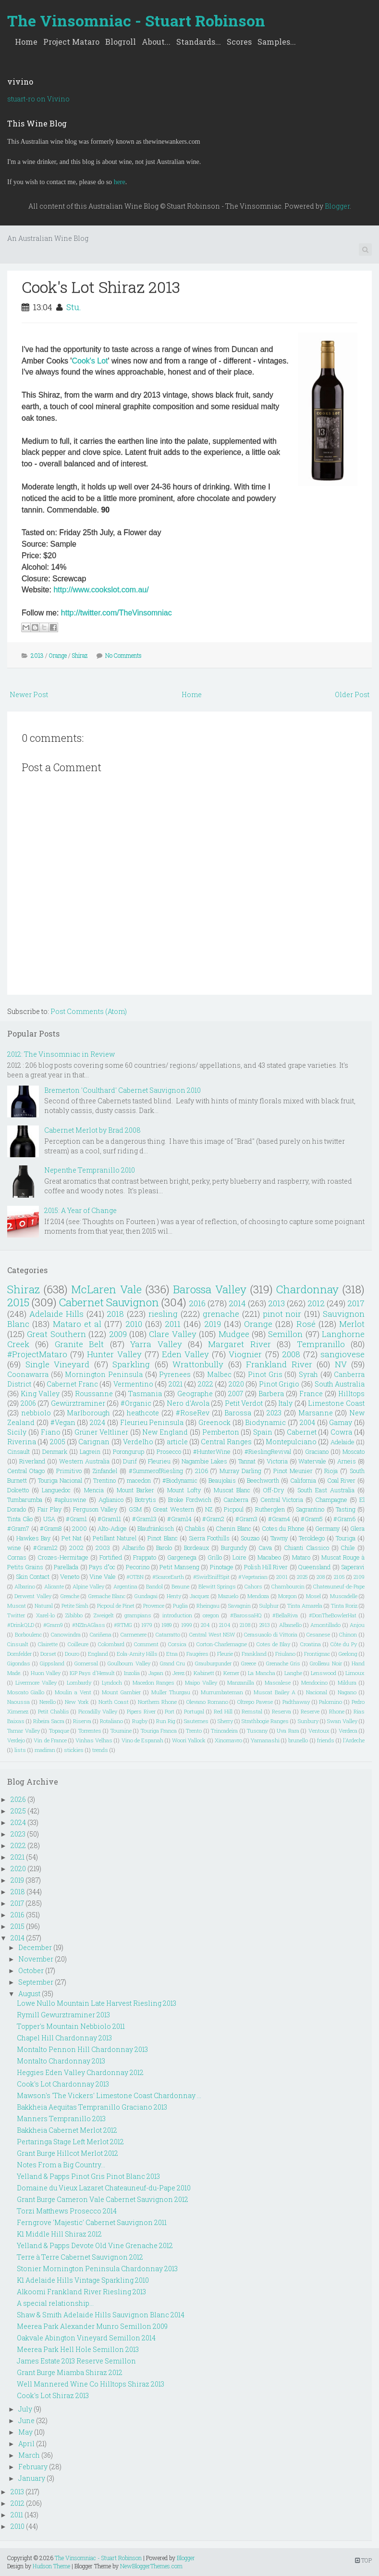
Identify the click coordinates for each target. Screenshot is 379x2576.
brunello (298, 1740)
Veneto (69, 1576)
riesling (163, 1313)
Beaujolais (222, 1480)
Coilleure (78, 1644)
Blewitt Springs (217, 1586)
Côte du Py (343, 1644)
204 (205, 1624)
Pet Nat (71, 1538)
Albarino (24, 1586)
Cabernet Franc (72, 1383)
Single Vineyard (57, 1364)
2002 (76, 1547)
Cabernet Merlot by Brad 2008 (92, 1130)
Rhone (336, 1711)
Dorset (48, 1653)
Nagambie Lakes (204, 1461)
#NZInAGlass (88, 1624)
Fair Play (49, 1509)
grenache (221, 1313)
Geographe (195, 1393)
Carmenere (134, 1634)
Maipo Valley (201, 1682)
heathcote (143, 1412)
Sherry (225, 1721)
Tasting (345, 1509)
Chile (348, 1547)
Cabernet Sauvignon (109, 1302)
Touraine (121, 1730)
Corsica (177, 1644)
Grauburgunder (213, 1663)
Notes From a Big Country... (61, 2164)
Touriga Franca (159, 1730)
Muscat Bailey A (274, 1692)
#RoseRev (192, 1412)
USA (49, 1519)
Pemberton (220, 1432)
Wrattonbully (197, 1364)
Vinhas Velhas (93, 1740)
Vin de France (50, 1740)
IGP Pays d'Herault (92, 1672)
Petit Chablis (53, 1711)
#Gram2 (213, 1519)
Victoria (277, 1461)
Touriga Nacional (60, 1480)
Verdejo (16, 1740)
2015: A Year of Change (80, 1210)
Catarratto (168, 1634)
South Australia (340, 1383)
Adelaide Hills (56, 1313)
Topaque (59, 1730)
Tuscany (257, 1730)
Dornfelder (19, 1653)
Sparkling (131, 1364)
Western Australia (84, 1461)
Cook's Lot (90, 361)
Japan (155, 1672)
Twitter (16, 1615)
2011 (173, 1323)
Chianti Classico (306, 1547)
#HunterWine (212, 1451)
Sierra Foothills (209, 1538)
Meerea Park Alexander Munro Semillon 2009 (92, 2326)
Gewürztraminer (78, 1403)
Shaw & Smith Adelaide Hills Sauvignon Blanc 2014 (100, 2314)
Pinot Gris (265, 1374)
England (98, 1653)
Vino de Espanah (142, 1740)
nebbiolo (36, 1412)
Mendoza (258, 1596)
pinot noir (282, 1313)
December (35, 1947)
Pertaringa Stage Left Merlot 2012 (70, 2141)
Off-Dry (273, 1490)
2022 (205, 1383)
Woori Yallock (189, 1740)
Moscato (353, 1451)
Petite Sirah (74, 1605)
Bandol (154, 1586)
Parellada (66, 1567)
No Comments (123, 655)
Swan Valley (342, 1721)
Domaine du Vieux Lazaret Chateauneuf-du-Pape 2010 (104, 2187)
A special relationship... (55, 2303)
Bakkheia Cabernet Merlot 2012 (67, 2130)
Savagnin (239, 1605)
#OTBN (135, 1576)
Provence (153, 1605)
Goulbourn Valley (129, 1663)
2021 (176, 1383)
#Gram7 (18, 1528)
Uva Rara (288, 1730)
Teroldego (312, 1538)
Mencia (94, 1490)
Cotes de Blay (273, 1644)
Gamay (340, 1422)
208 (321, 1576)
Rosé (306, 1323)
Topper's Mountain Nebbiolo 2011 (71, 2026)
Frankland (254, 1653)
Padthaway (296, 1701)
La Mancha (261, 1672)
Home (26, 42)
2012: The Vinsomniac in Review (61, 1054)
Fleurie (225, 1653)
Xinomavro (228, 1740)
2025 (302, 1576)
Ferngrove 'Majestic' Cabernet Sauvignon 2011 (92, 2222)
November (35, 1958)
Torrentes (89, 1730)
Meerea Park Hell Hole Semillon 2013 (78, 2349)
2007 (235, 1393)
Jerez (178, 1672)
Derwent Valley (32, 1596)
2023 (274, 1412)
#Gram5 (312, 1519)
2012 (316, 1303)
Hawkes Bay (33, 1538)
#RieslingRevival (268, 1451)
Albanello (290, 1624)
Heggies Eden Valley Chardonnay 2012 (80, 2072)
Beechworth (263, 1480)
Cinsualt (17, 1644)
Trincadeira (224, 1730)
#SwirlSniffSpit (211, 1576)
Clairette (48, 1644)
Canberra (235, 1499)
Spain (262, 1432)
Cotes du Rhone (283, 1528)
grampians (137, 1615)
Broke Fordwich (189, 1499)
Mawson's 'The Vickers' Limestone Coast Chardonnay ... (109, 2095)
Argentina (125, 1586)
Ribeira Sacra (48, 1721)
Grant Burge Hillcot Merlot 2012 (67, 2153)
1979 (146, 1624)
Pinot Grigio (279, 1383)
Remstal (252, 1711)
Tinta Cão (20, 1519)
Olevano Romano (207, 1701)
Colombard (111, 1644)
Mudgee (234, 1333)
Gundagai (146, 1596)
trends (100, 1749)
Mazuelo (228, 1596)
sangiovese (342, 1354)
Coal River (341, 1480)
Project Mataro (71, 42)
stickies (74, 1749)
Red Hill (223, 1711)
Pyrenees (175, 1374)
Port (169, 1711)
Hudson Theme (51, 2566)
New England (165, 1432)
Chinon (348, 1634)
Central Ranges (226, 1441)
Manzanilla (240, 1682)
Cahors (253, 1586)
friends (325, 1740)
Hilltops (351, 1393)
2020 (236, 1383)
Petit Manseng (179, 1567)
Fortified (110, 1557)
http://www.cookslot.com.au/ (100, 590)
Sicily (16, 1432)
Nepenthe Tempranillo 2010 (89, 1170)
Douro (72, 1653)
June (26, 2420)
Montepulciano (291, 1441)
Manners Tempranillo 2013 (61, 2118)
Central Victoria (282, 1499)
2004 (307, 1422)
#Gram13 (144, 1519)
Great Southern (56, 1333)
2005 (57, 1441)
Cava (265, 1547)
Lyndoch (112, 1682)
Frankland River (279, 1364)
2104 (225, 1624)
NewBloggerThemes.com (151, 2566)
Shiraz (79, 655)
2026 (18, 1799)
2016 (197, 1303)
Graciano (317, 1451)
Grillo (215, 1557)
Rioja (331, 1471)
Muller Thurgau (170, 1692)
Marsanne (315, 1412)
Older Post (352, 694)
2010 (133, 1323)
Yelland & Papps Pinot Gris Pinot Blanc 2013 (88, 2176)
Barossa (237, 1412)
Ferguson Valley (95, 1509)
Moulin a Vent (73, 1692)
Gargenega (181, 1557)
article (177, 1441)
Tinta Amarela (304, 1605)
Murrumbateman (222, 1692)
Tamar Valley (23, 1730)
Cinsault (18, 1451)
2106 (201, 1471)
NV (341, 1364)
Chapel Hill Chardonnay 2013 (64, 2037)
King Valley (40, 1393)
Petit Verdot (244, 1403)
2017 (356, 1303)
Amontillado (325, 1624)
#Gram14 (179, 1519)
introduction (177, 1615)
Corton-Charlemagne (221, 1644)
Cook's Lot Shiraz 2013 (101, 286)
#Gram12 (45, 1547)
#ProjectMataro (37, 1354)
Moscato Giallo (25, 1692)
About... (156, 42)
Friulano (285, 1653)
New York (77, 1701)
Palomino (330, 1701)
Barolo (164, 1547)
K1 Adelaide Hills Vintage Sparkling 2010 (83, 2280)
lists (20, 1749)
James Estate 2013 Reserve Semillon (76, 2360)
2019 (212, 1323)
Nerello (47, 1701)
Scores (239, 42)
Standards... (198, 42)
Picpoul (234, 1509)
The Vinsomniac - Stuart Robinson (136, 20)
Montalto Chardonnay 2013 (61, 2060)
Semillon (285, 1333)
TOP (363, 2560)
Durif (130, 1461)
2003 (103, 1547)
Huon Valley (46, 1672)
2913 (264, 1624)
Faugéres (197, 1653)
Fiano (51, 1432)
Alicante (54, 1586)
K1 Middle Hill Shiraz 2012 (59, 2233)
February (33, 2466)
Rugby (139, 1721)
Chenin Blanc (233, 1528)
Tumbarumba (24, 1499)
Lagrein (90, 1451)
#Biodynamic (179, 1480)
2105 (339, 1576)
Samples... (276, 42)
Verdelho (138, 1441)
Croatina (310, 1644)
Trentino (104, 1480)
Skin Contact (32, 1576)
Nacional (316, 1692)
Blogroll (120, 42)
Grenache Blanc (106, 1596)
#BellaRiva (285, 1615)
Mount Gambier (121, 1692)
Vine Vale (102, 1576)
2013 (37, 655)
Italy (285, 1403)
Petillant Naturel (114, 1538)
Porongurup (128, 1451)
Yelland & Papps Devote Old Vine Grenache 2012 (95, 2245)
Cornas (16, 1557)
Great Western (173, 1509)
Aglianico (110, 1499)
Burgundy (234, 1547)
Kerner (231, 1672)
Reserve (310, 1711)
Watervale (312, 1461)
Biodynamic (265, 1422)
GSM (135, 1509)
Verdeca (348, 1730)
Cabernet (302, 1432)
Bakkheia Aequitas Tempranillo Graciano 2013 (92, 2107)
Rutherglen (270, 1509)
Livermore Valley (36, 1682)
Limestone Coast (336, 1403)
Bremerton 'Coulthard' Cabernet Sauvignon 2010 (122, 1090)
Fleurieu (159, 1461)
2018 (115, 1313)
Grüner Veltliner (101, 1432)
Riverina (21, 1441)
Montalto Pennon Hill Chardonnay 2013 (82, 2049)
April (26, 2443)
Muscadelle (343, 1596)
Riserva (82, 1721)
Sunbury (308, 1721)
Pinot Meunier (293, 1471)
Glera (357, 1528)
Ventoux (319, 1730)
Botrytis (145, 1499)
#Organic (136, 1403)
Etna (172, 1653)
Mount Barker (135, 1490)
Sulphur (269, 1605)
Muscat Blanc (232, 1490)
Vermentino (133, 1383)
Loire (239, 1557)
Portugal (194, 1711)
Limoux (355, 1672)
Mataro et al (77, 1323)
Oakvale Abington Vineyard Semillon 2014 (86, 2337)
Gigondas (18, 1663)
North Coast (113, 1701)
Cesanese (318, 1634)
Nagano (347, 1692)
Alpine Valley (88, 1586)
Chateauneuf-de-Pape (339, 1586)
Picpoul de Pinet (115, 1605)
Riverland (32, 1461)
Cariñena (100, 1634)
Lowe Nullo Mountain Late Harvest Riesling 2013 (96, 2003)
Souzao (250, 1538)
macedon (139, 1480)
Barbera (271, 1393)
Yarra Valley (156, 1344)
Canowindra (66, 1634)
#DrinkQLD (20, 1624)
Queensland (314, 1567)
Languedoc (56, 1490)
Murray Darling (240, 1471)
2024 (97, 1422)
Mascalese (278, 1682)
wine (14, 1547)
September (35, 1982)
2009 (118, 1333)
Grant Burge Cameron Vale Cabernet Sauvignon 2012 (102, 2199)
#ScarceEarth (168, 1576)
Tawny (279, 1538)
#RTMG (123, 1624)
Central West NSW (212, 1634)
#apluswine (70, 1499)
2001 (282, 1576)
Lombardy (79, 1682)
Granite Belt (79, 1344)
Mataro (301, 1557)
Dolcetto (18, 1490)
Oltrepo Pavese (255, 1701)
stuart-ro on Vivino (38, 98)
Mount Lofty (183, 1490)
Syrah (308, 1374)
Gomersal (86, 1663)
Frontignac (317, 1653)
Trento (194, 1730)
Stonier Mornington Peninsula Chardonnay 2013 (97, 2268)
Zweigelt (104, 1615)
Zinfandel (105, 1471)
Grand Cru (172, 1663)
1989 (166, 1624)
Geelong (348, 1653)
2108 (245, 1624)
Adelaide (342, 1442)
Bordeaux (196, 1547)
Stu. (73, 307)
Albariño (133, 1547)
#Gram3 (246, 1519)
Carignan (94, 1441)
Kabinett (204, 1672)
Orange (58, 655)
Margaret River (239, 1344)
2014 (237, 1303)
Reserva (281, 1711)
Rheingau (208, 1605)
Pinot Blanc (162, 1538)
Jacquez (199, 1596)
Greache (70, 1596)
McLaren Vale (106, 1289)
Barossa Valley (209, 1289)
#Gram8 (50, 1528)
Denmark (54, 1451)
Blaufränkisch (155, 1528)
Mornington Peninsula (104, 1374)
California (303, 1480)
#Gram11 (109, 1519)
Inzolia (132, 1672)
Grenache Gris (283, 1663)
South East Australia (326, 1490)
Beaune (180, 1586)
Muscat (16, 1605)
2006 (28, 1403)
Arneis (346, 1461)
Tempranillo (321, 1344)
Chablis (194, 1528)
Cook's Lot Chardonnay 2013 (63, 2083)
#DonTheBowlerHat (332, 1615)
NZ (208, 1509)
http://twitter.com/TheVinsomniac (116, 613)
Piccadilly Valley (97, 1711)
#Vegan (62, 1422)
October (31, 1970)
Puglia (180, 1605)
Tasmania (145, 1393)
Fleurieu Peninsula (152, 1422)
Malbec (219, 1374)
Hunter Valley (114, 1354)
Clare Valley (172, 1333)
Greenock (214, 1422)
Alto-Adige (112, 1528)
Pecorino (137, 1567)
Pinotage (221, 1567)
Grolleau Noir (326, 1663)
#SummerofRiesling (156, 1471)
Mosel (313, 1596)
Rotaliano (111, 1721)
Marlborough (88, 1412)
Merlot (352, 1323)
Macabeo (269, 1557)
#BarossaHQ (246, 1615)
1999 (186, 1624)
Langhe (293, 1672)
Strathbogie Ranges (265, 1721)
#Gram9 (53, 1624)
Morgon (287, 1596)
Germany (327, 1528)
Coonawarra (28, 1374)
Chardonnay (307, 1289)
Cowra (341, 1432)
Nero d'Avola (188, 1403)
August (29, 1993)
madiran (45, 1749)
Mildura (347, 1682)
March (29, 2455)
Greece (248, 1663)
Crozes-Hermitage (62, 1557)
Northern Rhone (157, 1701)
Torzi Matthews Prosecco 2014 (67, 2210)
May (25, 2432)
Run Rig (165, 1721)
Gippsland (52, 1663)
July (25, 2408)
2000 (79, 1528)
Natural (44, 1605)
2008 (291, 1354)
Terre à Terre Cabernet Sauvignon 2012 (80, 2257)
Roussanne (94, 1393)
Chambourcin (288, 1586)
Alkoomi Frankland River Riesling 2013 (81, 2291)
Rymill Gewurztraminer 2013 (63, 2014)
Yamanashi (265, 1740)
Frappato (144, 1557)
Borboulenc (28, 1634)
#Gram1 (76, 1519)
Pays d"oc (102, 1567)
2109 (359, 1576)
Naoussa (18, 1701)
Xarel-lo (45, 1615)
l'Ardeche (354, 1740)
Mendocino (314, 1682)
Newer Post (29, 694)
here (119, 182)
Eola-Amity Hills (137, 1653)
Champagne (331, 1499)
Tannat (247, 1461)
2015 (18, 1302)
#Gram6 (344, 1519)
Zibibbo (74, 1615)
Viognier (245, 1354)
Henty (174, 1596)
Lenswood (323, 1672)
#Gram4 (279, 1519)
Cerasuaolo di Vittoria (270, 1634)
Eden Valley (185, 1354)
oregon (211, 1615)
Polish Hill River (266, 1567)
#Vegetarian (253, 1576)
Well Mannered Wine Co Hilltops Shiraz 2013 (90, 2383)
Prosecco (169, 1451)
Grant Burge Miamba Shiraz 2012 (69, 2372)
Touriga (345, 1538)
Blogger (337, 206)
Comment (146, 1644)
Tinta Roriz (344, 1605)
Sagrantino (310, 1509)
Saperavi (353, 1567)
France (311, 1393)
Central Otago (26, 1471)
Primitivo (69, 1471)
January (31, 2478)
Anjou (357, 1624)
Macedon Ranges (154, 1682)
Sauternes (196, 1721)
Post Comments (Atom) (88, 1011)
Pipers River (141, 1711)
